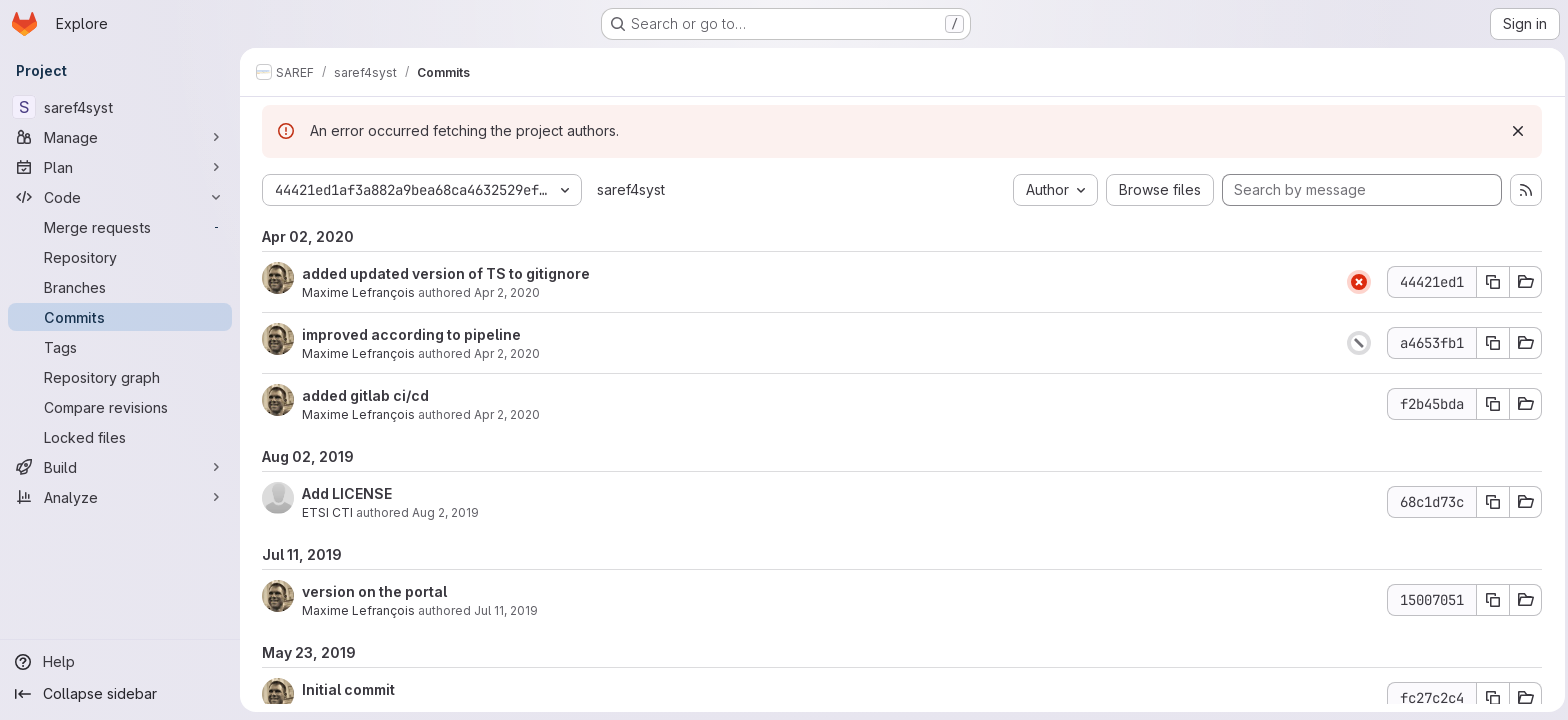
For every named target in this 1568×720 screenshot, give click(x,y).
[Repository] (120, 257)
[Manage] (120, 137)
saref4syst (629, 189)
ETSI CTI (325, 512)
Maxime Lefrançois (356, 292)
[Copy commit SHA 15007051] (1491, 600)
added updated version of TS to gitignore (444, 273)
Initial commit (346, 689)
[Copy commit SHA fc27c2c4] (1491, 698)
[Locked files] (120, 437)
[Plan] (120, 167)
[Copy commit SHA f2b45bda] (1491, 404)
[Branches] (120, 287)
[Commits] (120, 317)
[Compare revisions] (120, 407)
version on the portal (372, 591)
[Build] (120, 467)
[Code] (120, 197)
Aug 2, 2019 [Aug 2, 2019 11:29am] (443, 512)
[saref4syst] (120, 107)
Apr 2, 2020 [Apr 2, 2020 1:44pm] (505, 353)
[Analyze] (120, 497)
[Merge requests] (120, 227)
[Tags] (120, 347)
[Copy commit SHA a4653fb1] (1491, 343)
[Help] (120, 662)
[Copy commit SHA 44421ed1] (1491, 282)
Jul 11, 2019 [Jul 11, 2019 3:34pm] (504, 610)
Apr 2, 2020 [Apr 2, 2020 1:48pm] (505, 292)
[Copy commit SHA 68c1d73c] (1491, 502)
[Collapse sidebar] (120, 694)
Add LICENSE (345, 493)
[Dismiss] (1516, 131)
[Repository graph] (120, 377)
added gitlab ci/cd (363, 395)
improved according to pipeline (409, 334)
